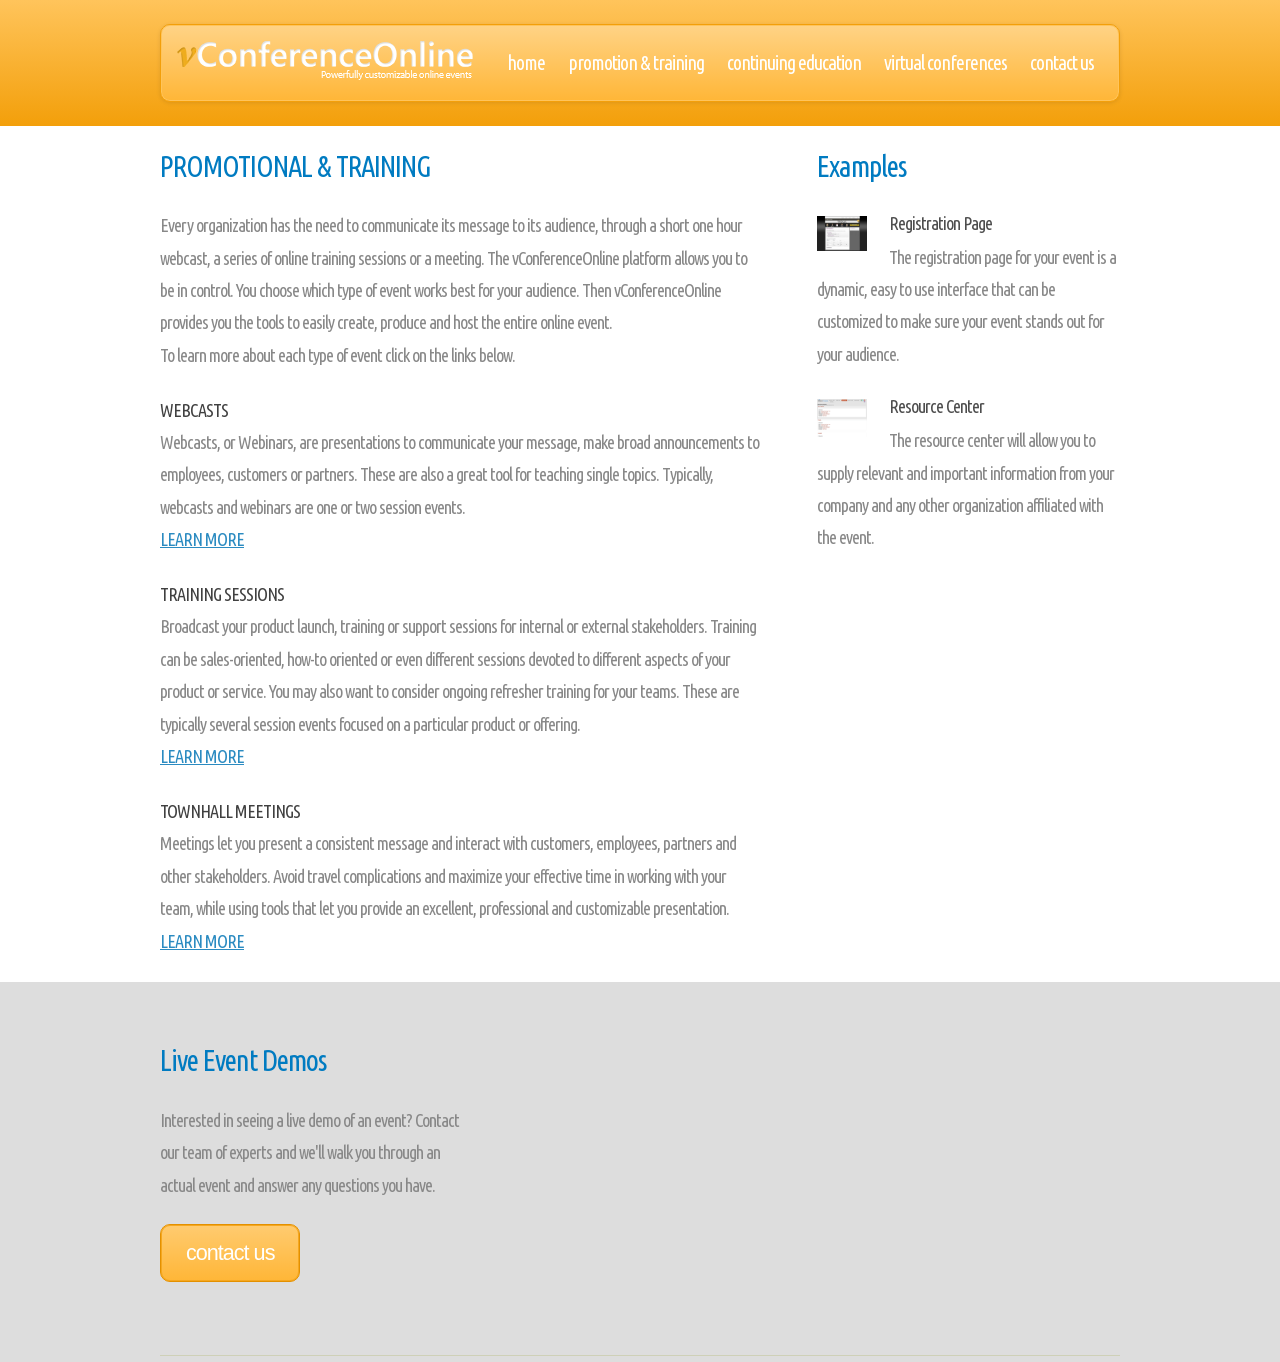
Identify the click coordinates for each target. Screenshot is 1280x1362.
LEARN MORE (202, 539)
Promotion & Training (636, 63)
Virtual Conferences (945, 63)
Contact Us (1062, 63)
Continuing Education (794, 63)
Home (526, 63)
